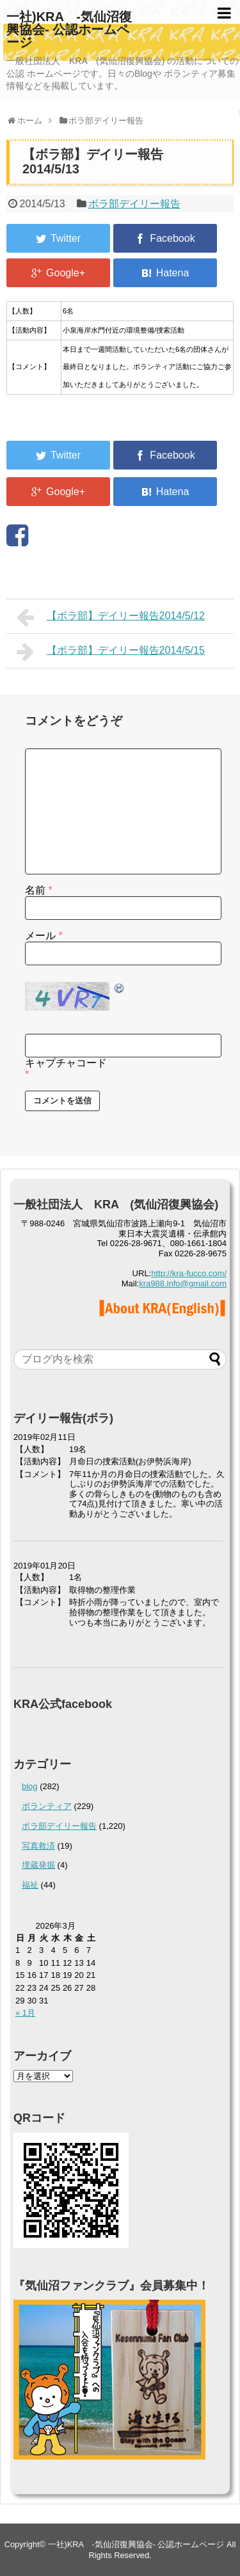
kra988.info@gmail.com (183, 1283)
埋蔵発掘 (38, 1865)
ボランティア (47, 1806)
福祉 (30, 1885)
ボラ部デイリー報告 (134, 203)
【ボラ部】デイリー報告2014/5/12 (111, 617)
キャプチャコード (66, 1062)
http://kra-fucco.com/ (189, 1273)
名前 (38, 890)
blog (30, 1786)
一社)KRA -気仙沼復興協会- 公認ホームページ (69, 29)
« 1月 (25, 2013)
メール (44, 935)
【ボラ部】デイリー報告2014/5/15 (111, 652)
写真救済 (38, 1846)
